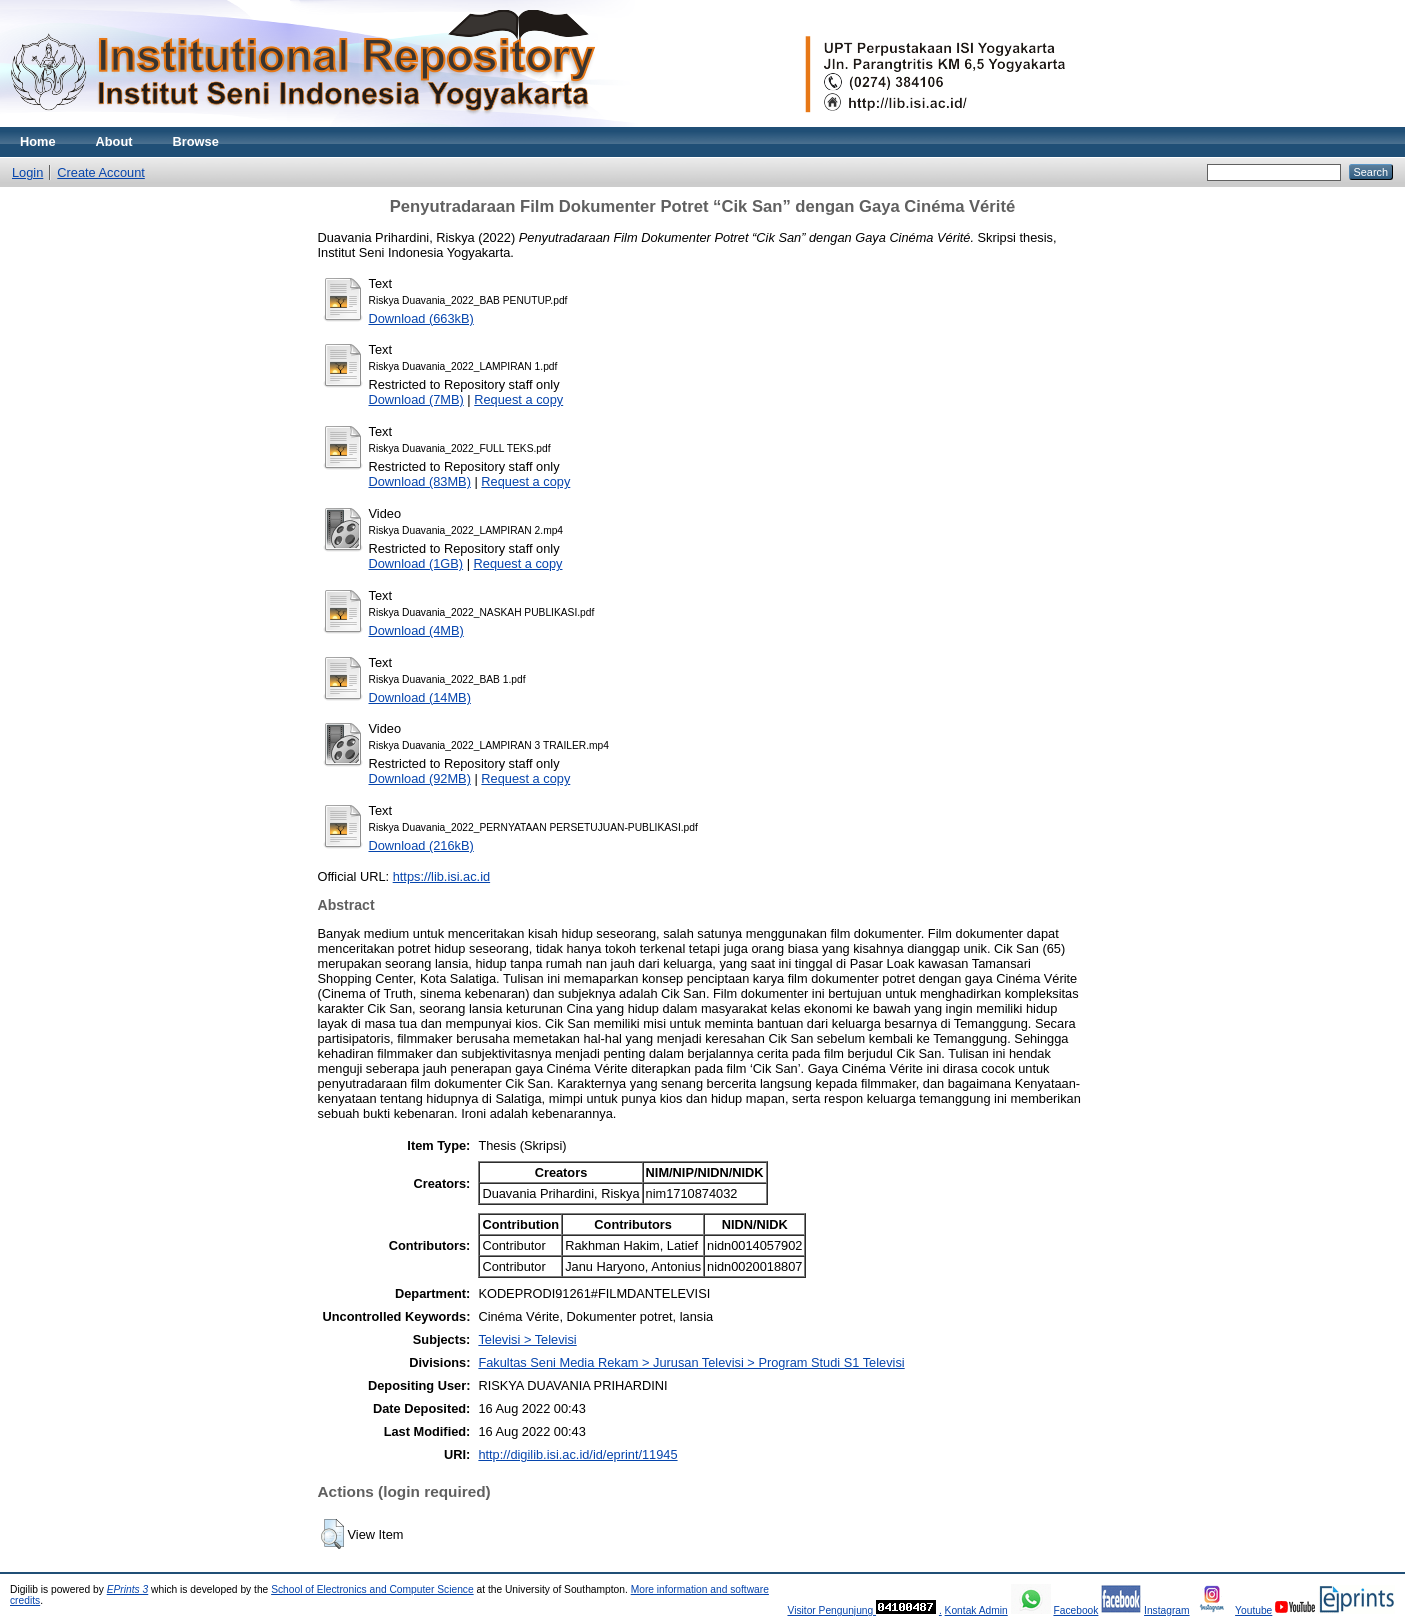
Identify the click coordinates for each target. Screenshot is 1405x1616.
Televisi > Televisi (527, 1339)
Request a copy (518, 399)
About (114, 141)
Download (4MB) (416, 630)
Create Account (101, 172)
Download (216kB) (421, 845)
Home (38, 141)
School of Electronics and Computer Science (372, 1589)
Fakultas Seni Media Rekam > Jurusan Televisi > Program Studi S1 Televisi (691, 1362)
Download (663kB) (421, 318)
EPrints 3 (128, 1589)
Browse (196, 141)
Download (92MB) (420, 778)
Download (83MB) (420, 481)
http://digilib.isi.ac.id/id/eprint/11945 (577, 1454)
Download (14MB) (420, 697)
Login (27, 172)
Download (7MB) (416, 399)
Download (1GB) (416, 563)
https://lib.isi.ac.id (441, 876)
